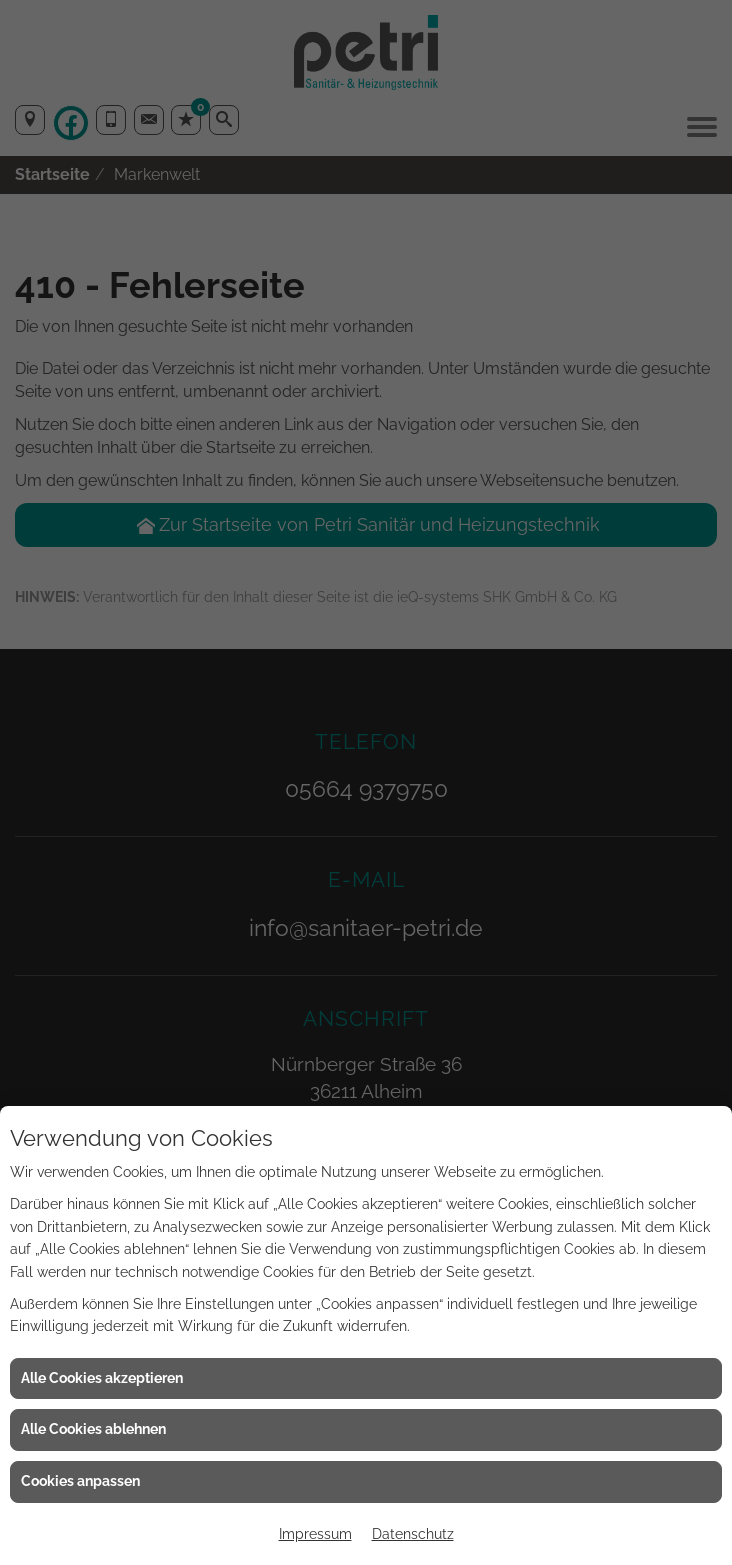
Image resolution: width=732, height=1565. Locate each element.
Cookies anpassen (80, 1481)
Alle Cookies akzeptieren (102, 1378)
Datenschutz (413, 1534)
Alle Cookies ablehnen (93, 1429)
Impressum (315, 1534)
